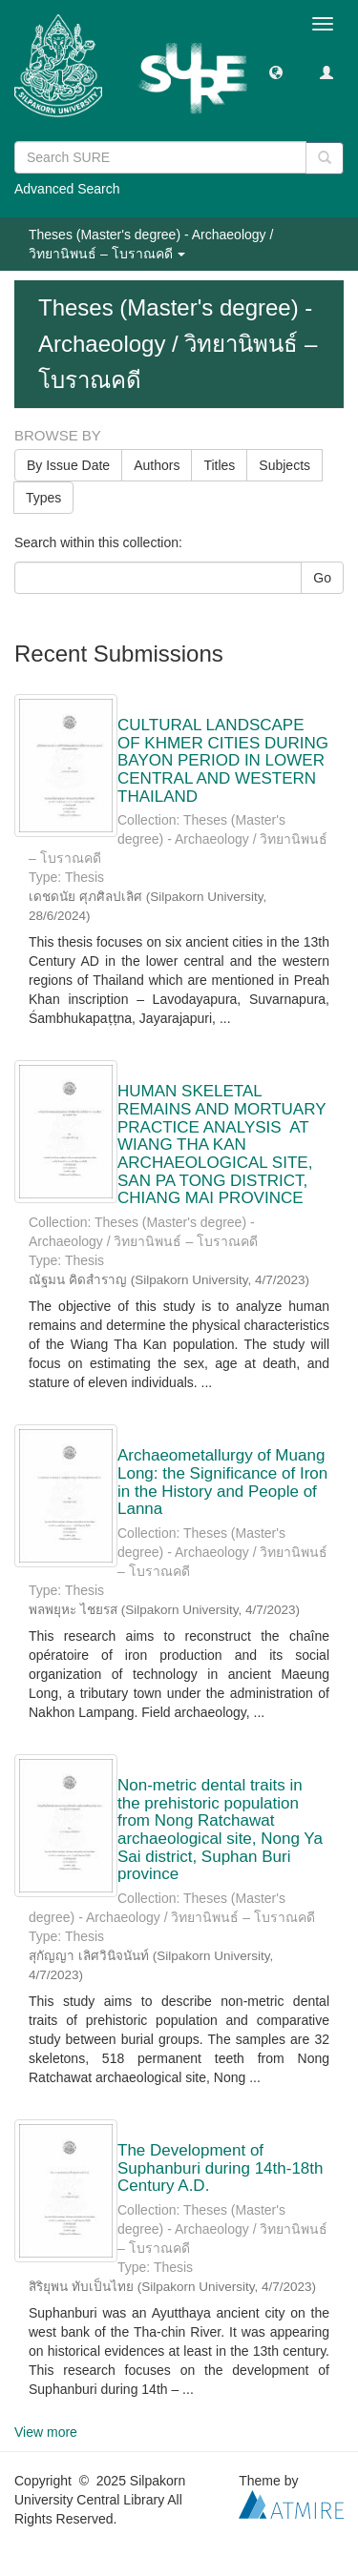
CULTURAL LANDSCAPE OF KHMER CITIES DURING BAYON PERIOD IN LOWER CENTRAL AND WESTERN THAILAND (222, 761)
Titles (219, 465)
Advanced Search (67, 188)
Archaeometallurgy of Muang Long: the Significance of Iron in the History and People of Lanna (222, 1482)
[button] (276, 71)
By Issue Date (68, 465)
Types (43, 497)
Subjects (284, 465)
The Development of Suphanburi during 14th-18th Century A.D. (220, 2168)
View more (45, 2432)
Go (322, 577)
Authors (156, 465)
